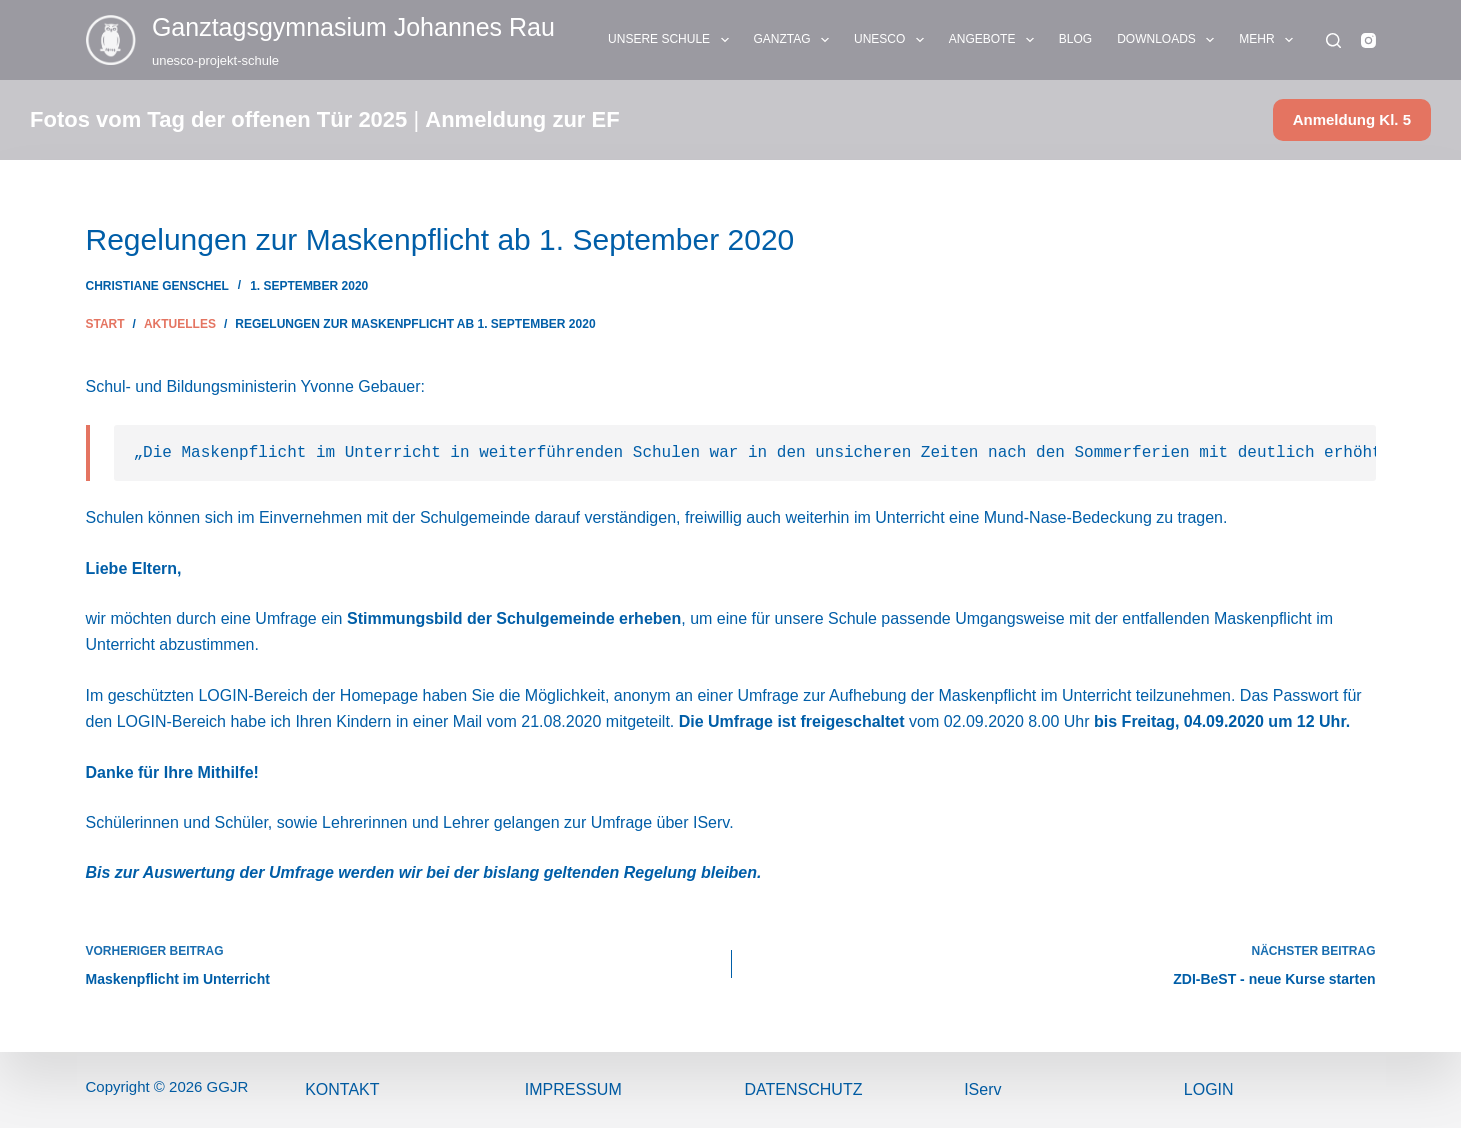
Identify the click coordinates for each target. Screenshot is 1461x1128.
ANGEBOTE (995, 40)
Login (1209, 1089)
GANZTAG (796, 40)
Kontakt (342, 1089)
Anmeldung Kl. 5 (1352, 119)
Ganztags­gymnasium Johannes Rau (353, 27)
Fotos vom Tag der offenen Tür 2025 (218, 119)
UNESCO (893, 40)
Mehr (1270, 40)
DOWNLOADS (1169, 40)
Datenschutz (804, 1089)
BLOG (1075, 39)
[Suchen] (1333, 40)
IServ (982, 1089)
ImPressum (573, 1089)
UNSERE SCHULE (672, 40)
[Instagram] (1368, 40)
